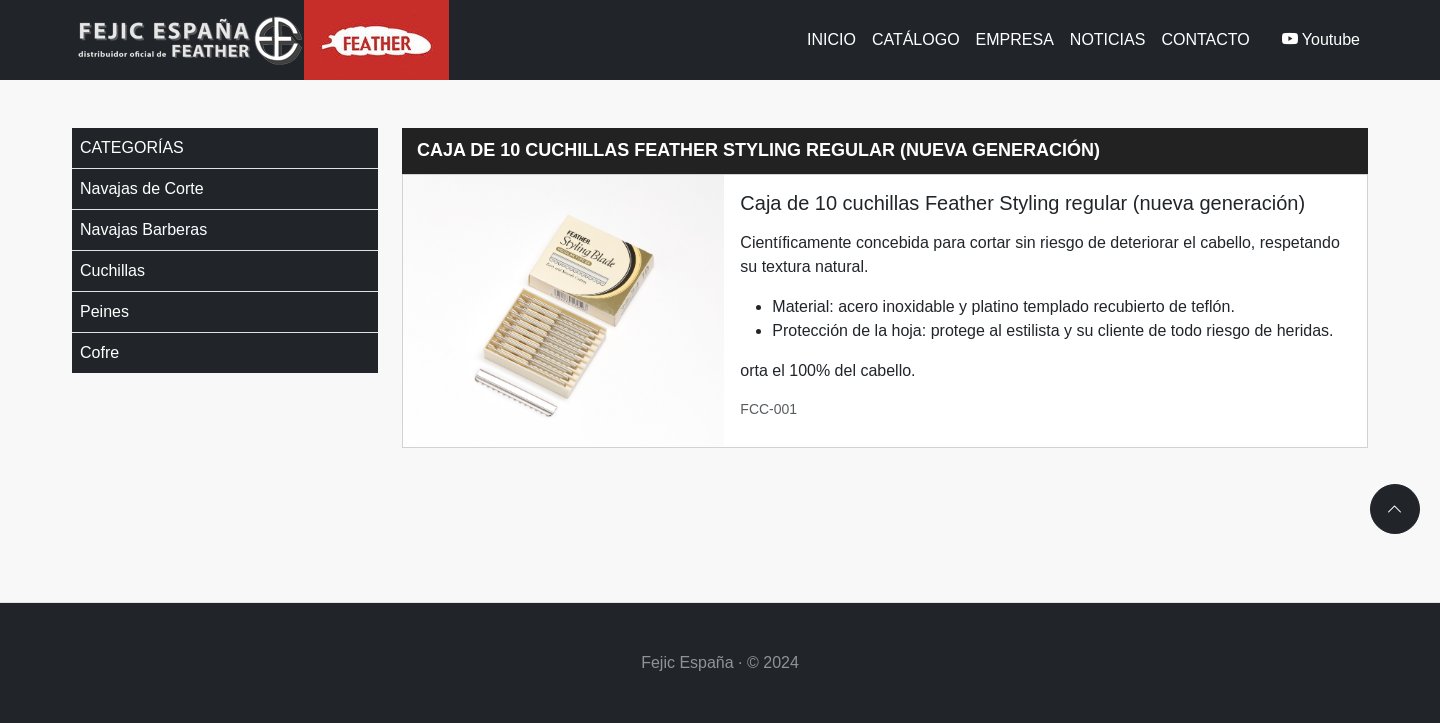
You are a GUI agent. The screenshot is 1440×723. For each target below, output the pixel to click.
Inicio (831, 39)
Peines (104, 311)
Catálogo (916, 39)
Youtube (1321, 39)
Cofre (99, 352)
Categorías (132, 147)
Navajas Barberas (143, 229)
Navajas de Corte (142, 188)
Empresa (1015, 39)
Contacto (1205, 39)
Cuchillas (112, 270)
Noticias (1108, 39)
